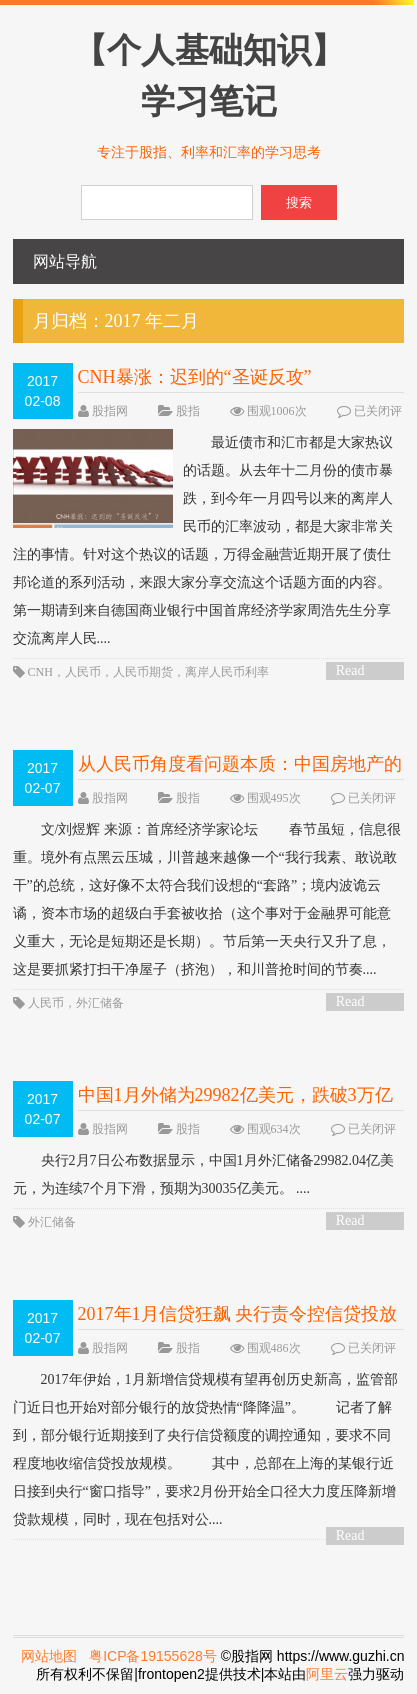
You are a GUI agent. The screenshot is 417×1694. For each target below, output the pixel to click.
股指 (188, 411)
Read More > (357, 671)
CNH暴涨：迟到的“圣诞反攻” (195, 377)
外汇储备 (100, 1003)
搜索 (299, 202)
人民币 (83, 672)
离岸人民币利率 (227, 672)
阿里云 (327, 1674)
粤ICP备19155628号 (153, 1656)
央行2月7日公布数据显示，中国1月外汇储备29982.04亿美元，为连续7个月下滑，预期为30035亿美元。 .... (204, 1174)
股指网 (110, 411)
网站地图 (49, 1656)
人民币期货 (143, 672)
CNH (40, 672)
